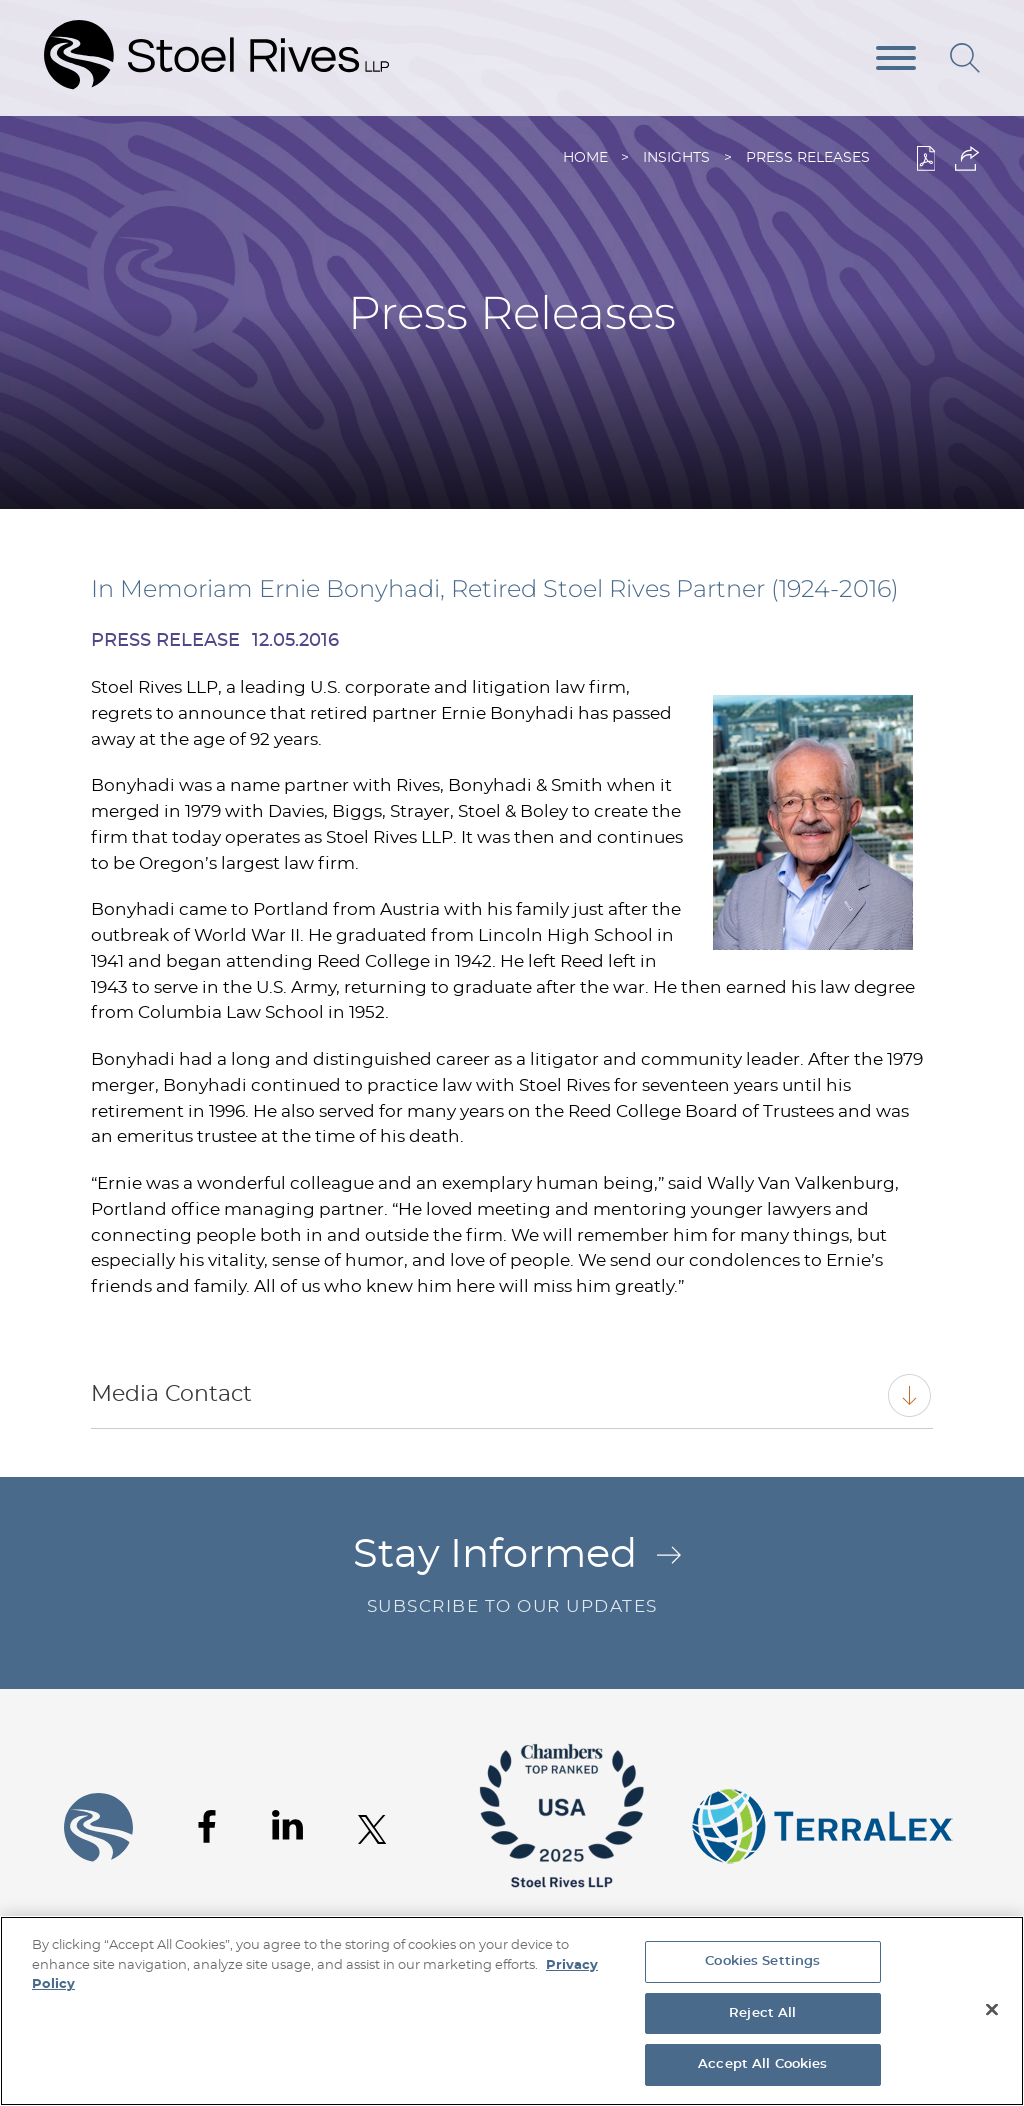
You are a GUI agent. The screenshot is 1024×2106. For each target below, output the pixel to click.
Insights (676, 158)
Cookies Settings (762, 1961)
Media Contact (171, 1394)
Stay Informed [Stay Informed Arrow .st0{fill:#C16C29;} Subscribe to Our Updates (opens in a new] (512, 1577)
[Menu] (896, 59)
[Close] (992, 2010)
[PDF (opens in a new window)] (926, 158)
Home (585, 158)
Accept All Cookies (762, 2064)
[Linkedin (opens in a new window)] (287, 1825)
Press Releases (808, 158)
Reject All (762, 2013)
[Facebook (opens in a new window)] (207, 1826)
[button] (967, 158)
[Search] (965, 58)
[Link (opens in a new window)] (562, 1901)
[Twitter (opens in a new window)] (372, 1829)
